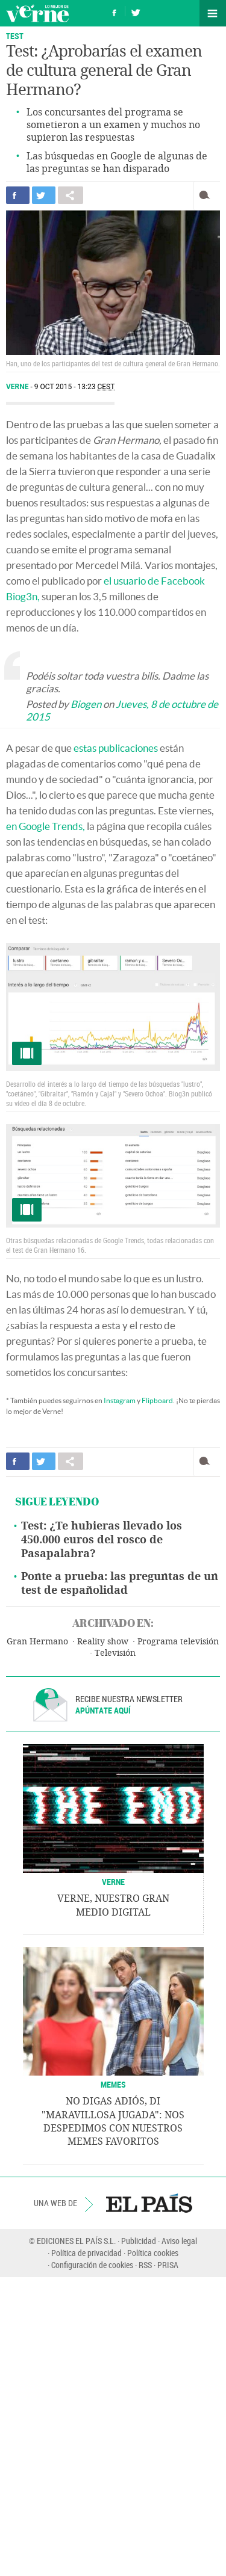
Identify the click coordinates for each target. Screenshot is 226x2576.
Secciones (212, 13)
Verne (37, 13)
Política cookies (152, 2252)
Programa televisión (178, 1642)
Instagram (120, 1400)
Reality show (102, 1642)
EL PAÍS (149, 2203)
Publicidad (138, 2240)
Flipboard (157, 1400)
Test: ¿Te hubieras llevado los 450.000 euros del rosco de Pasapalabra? (101, 1539)
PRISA (167, 2264)
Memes (113, 2084)
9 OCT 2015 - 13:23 (74, 387)
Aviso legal (179, 2240)
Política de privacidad (86, 2252)
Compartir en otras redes (70, 195)
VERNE (113, 1881)
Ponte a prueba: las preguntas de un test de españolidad (119, 1583)
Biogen (86, 704)
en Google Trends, (45, 826)
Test (15, 35)
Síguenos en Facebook (114, 11)
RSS (145, 2264)
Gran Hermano (37, 1642)
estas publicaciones (116, 748)
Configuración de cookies (92, 2264)
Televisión (115, 1653)
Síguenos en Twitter (135, 11)
